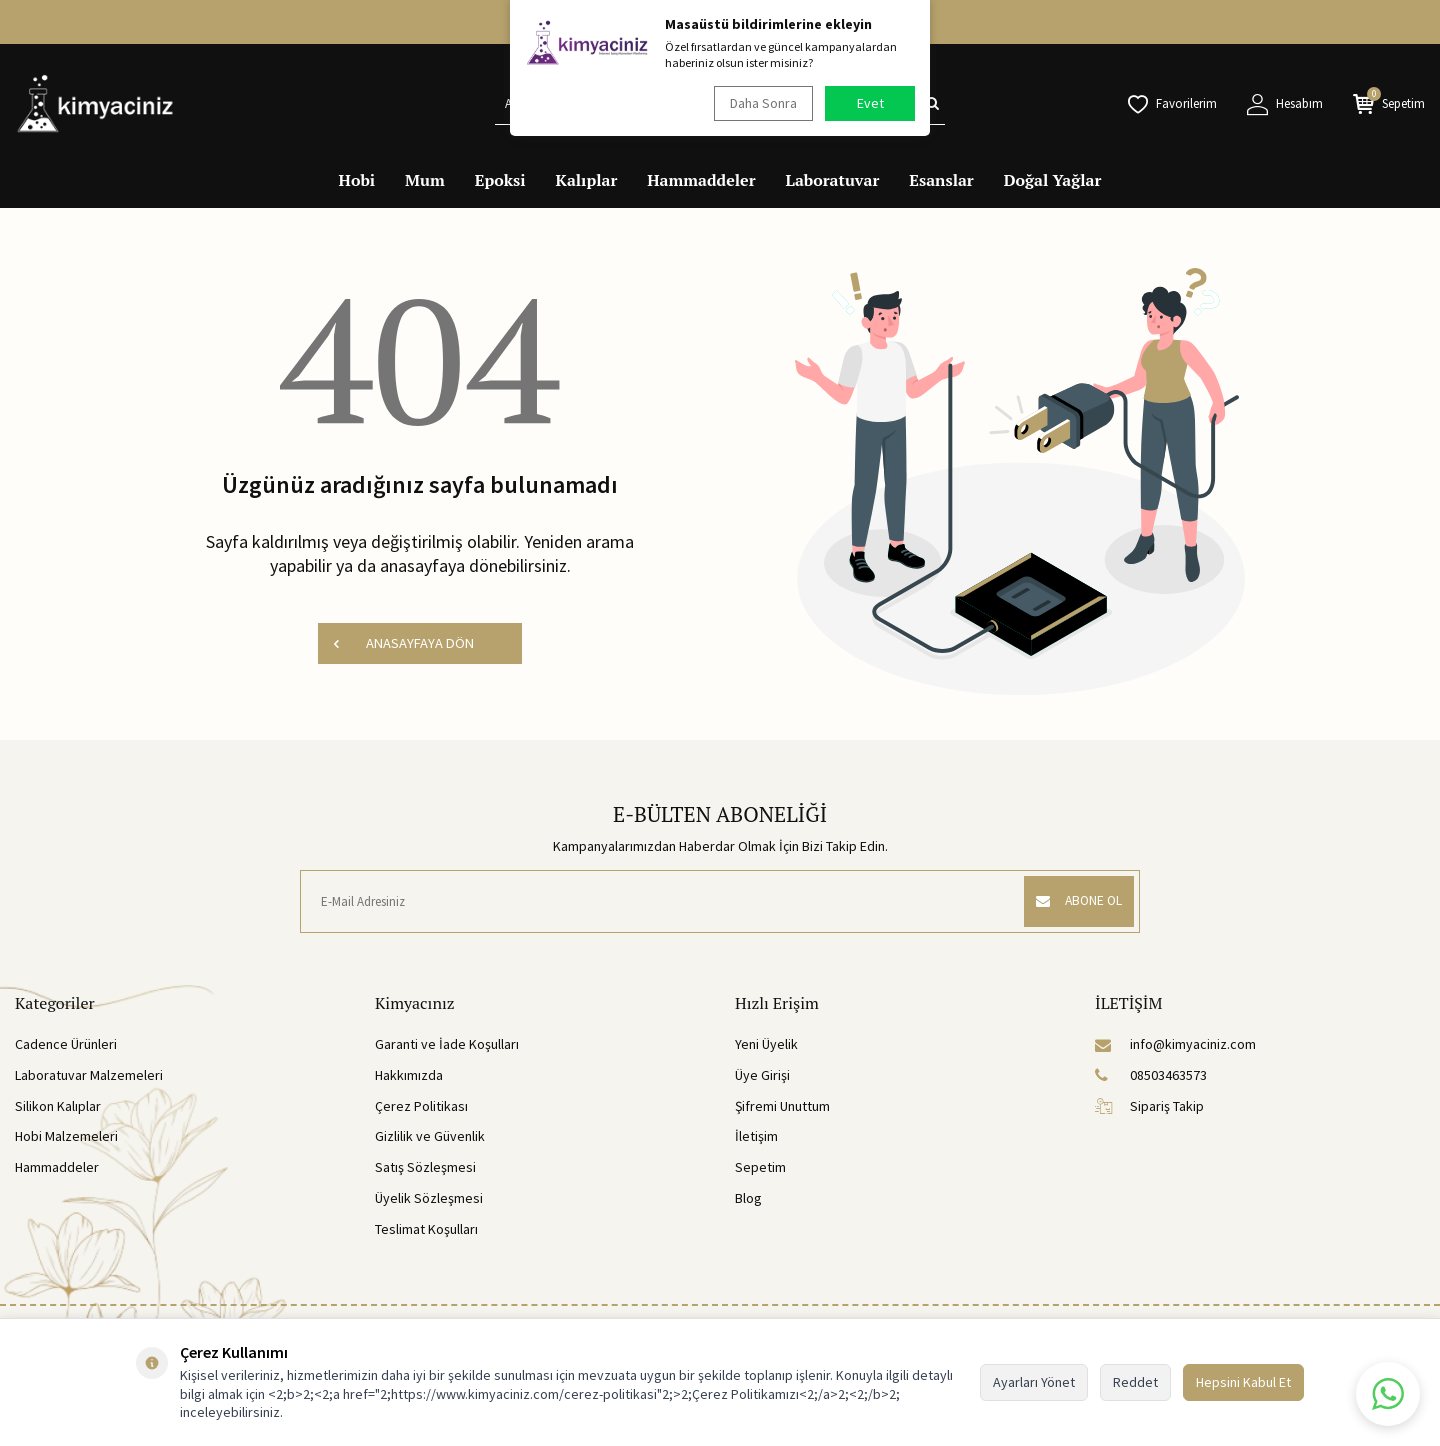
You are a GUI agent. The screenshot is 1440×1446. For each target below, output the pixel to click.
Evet (870, 103)
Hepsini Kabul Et (1243, 1382)
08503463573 (1151, 1075)
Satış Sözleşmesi (425, 1167)
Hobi (357, 180)
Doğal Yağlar (1053, 180)
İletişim (756, 1136)
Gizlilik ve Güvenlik (430, 1136)
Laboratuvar (833, 180)
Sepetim (760, 1167)
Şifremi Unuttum (782, 1106)
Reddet (1135, 1382)
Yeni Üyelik (766, 1044)
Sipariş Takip (1149, 1106)
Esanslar (941, 180)
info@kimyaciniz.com (1175, 1044)
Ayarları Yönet (1034, 1382)
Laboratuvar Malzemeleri (89, 1075)
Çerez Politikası (421, 1106)
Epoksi (500, 180)
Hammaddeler (701, 180)
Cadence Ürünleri (66, 1044)
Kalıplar (587, 180)
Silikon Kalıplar (58, 1106)
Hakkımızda (409, 1075)
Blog (748, 1198)
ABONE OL (1073, 901)
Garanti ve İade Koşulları (447, 1044)
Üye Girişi (762, 1075)
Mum (425, 180)
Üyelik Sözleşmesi (429, 1198)
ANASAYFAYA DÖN (403, 643)
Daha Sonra (760, 103)
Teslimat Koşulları (426, 1229)
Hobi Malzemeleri (66, 1136)
